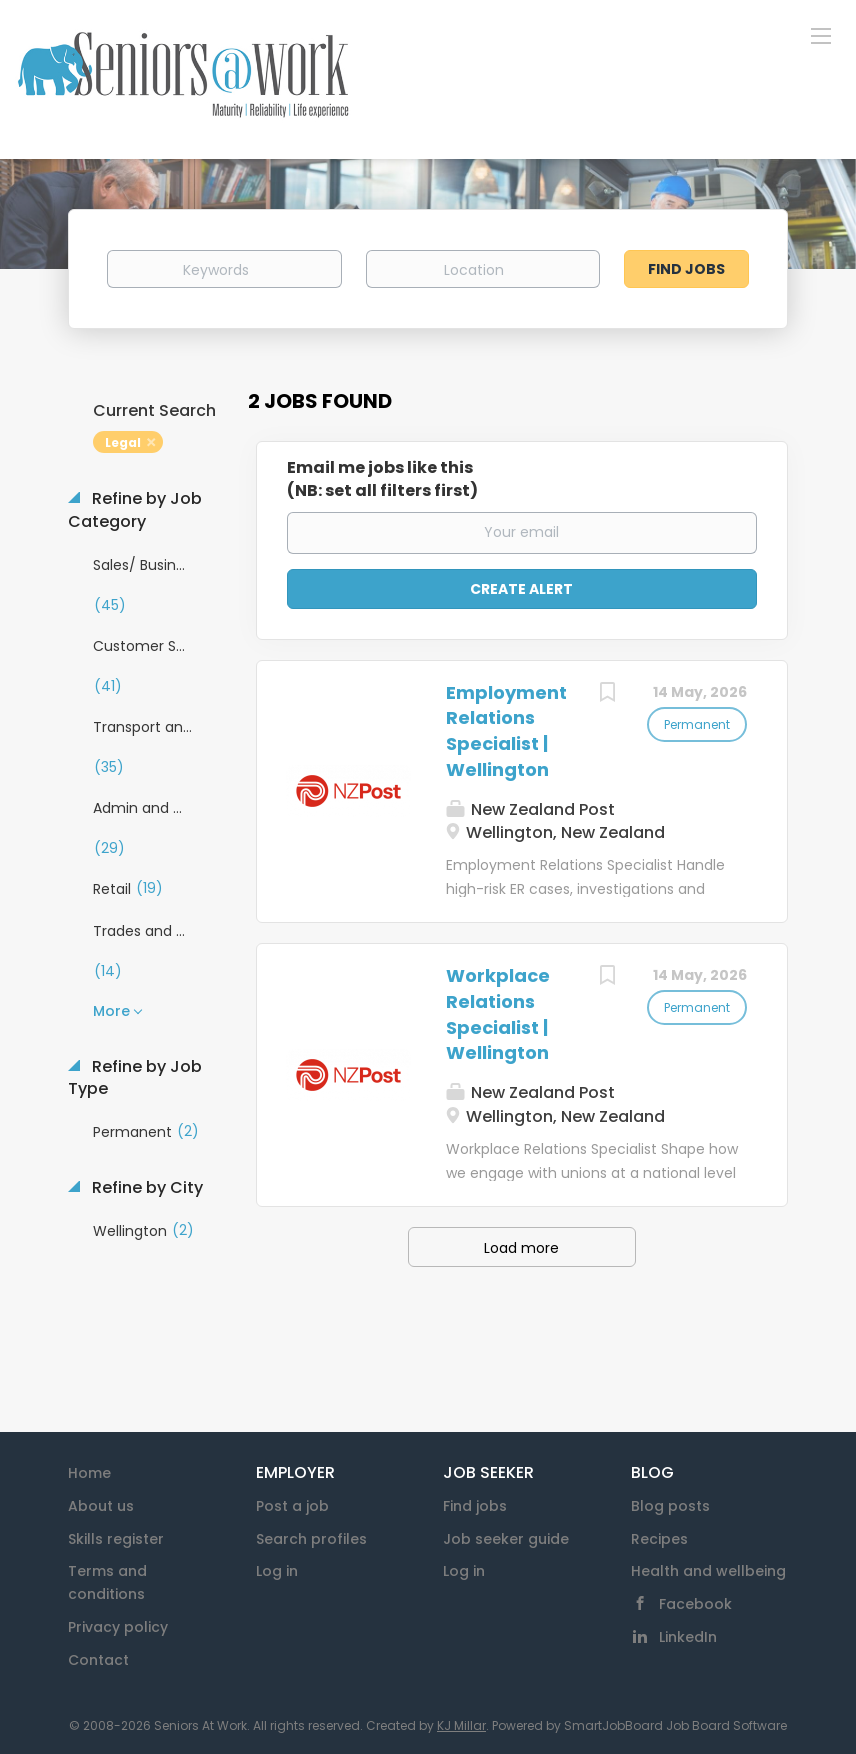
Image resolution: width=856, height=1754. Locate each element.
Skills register (116, 1539)
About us (101, 1506)
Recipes (659, 1539)
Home (89, 1473)
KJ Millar (461, 1725)
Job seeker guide (506, 1539)
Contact (98, 1660)
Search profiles (311, 1539)
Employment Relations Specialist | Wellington (506, 731)
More (111, 1011)
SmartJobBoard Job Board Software (675, 1725)
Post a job (292, 1506)
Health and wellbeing (708, 1571)
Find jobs (475, 1506)
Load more (521, 1248)
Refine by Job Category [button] (135, 510)
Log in (277, 1571)
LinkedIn (688, 1637)
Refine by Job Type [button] (135, 1078)
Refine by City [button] (145, 1188)
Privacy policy (118, 1627)
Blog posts (670, 1506)
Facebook (695, 1604)
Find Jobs (686, 269)
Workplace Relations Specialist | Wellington (498, 1014)
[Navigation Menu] (821, 35)
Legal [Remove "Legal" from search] (123, 442)
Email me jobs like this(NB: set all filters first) (382, 479)
